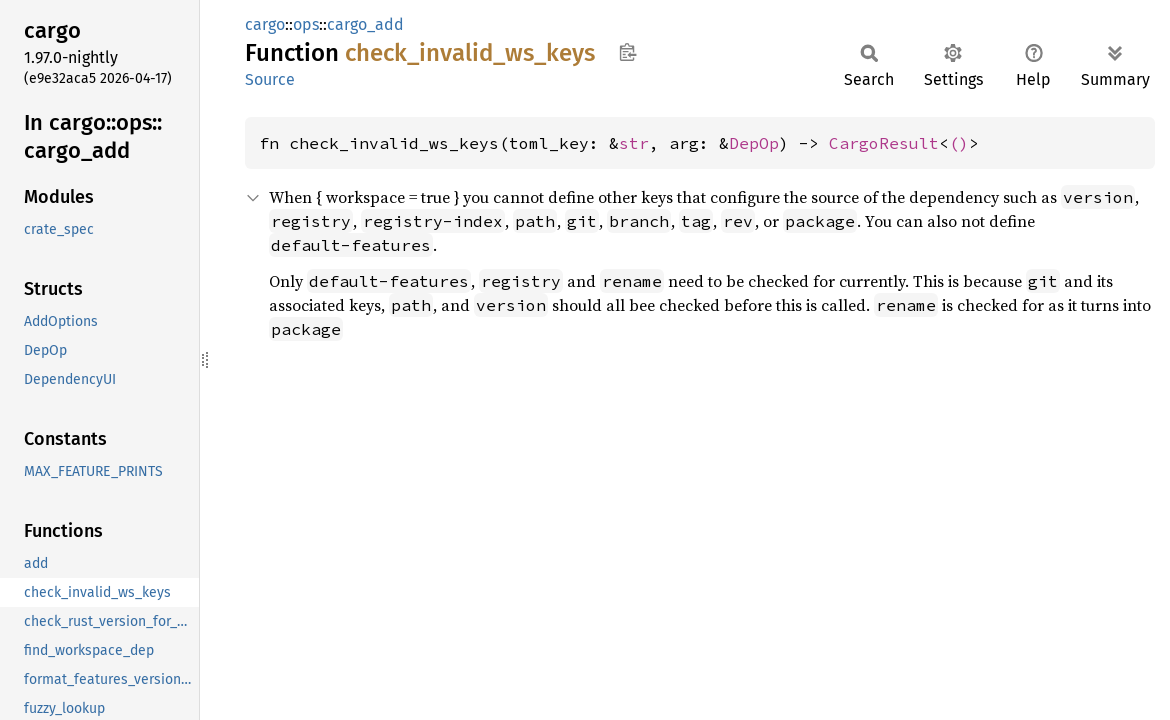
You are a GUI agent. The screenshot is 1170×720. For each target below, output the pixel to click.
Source (270, 79)
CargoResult (884, 143)
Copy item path (627, 52)
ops (306, 24)
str (634, 143)
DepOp (754, 143)
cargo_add (365, 24)
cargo (265, 24)
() (959, 143)
